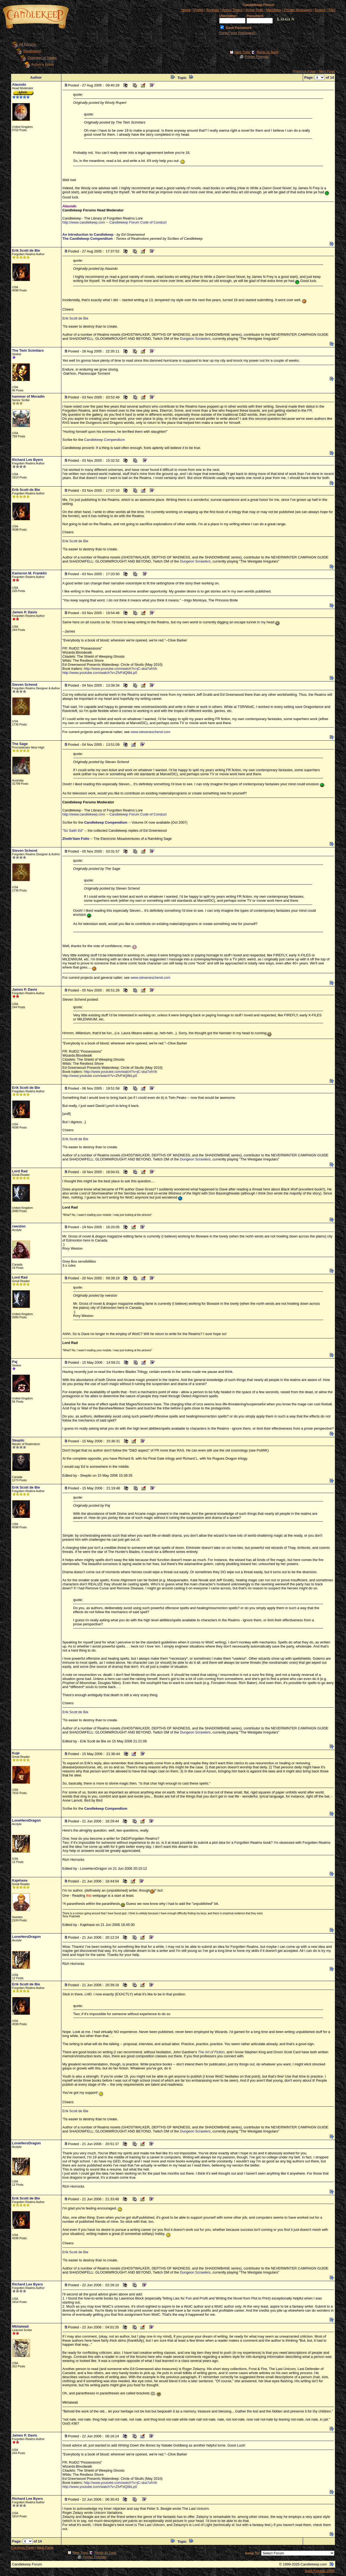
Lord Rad (20, 1171)
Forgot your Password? (237, 33)
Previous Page (304, 71)
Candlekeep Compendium (104, 440)
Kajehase (20, 1880)
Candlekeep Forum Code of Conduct (138, 222)
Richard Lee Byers (27, 460)
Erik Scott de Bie (26, 250)
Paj (15, 1362)
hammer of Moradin (28, 396)
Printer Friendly (256, 57)
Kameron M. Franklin (29, 573)
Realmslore (32, 51)
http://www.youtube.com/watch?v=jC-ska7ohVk (120, 669)
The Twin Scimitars (28, 350)
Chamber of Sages (41, 58)
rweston (19, 1226)
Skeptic (18, 1440)
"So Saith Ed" (73, 830)
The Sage (20, 744)
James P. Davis (24, 612)
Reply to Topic (267, 52)
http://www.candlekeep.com (83, 222)
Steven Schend (24, 685)
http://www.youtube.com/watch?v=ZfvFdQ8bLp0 (99, 673)
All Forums (27, 44)
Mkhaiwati (20, 2326)
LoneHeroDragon (26, 1820)
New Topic (242, 52)
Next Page (327, 71)
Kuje (16, 1753)
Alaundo (19, 84)
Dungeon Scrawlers (195, 339)
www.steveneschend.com (150, 732)
